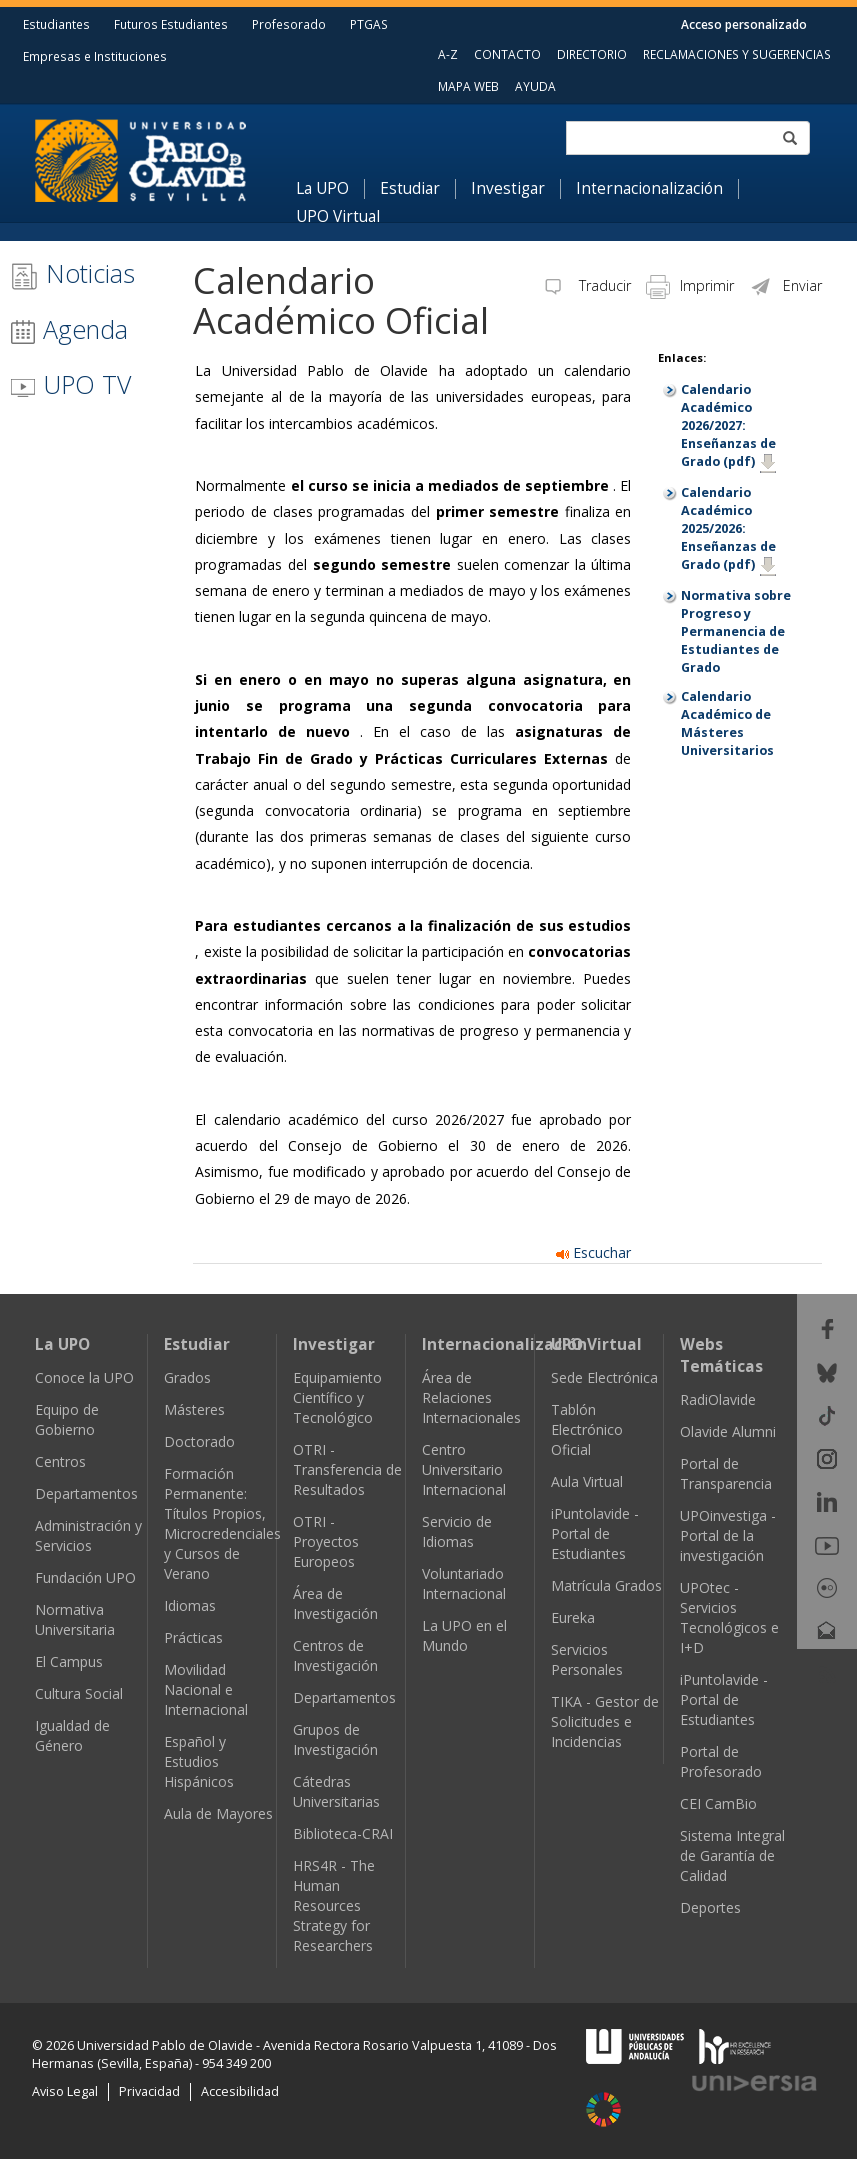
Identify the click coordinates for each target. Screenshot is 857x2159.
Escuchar (593, 1252)
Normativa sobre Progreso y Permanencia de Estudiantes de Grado (736, 631)
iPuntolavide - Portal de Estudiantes (595, 1533)
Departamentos (86, 1493)
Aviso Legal (65, 2091)
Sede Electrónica (604, 1377)
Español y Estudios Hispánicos (199, 1761)
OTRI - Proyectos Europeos (326, 1541)
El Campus (69, 1661)
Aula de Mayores (218, 1813)
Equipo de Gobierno (67, 1419)
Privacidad (149, 2091)
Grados (187, 1377)
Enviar (785, 285)
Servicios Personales (587, 1659)
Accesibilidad (240, 2091)
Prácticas (193, 1637)
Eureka (573, 1617)
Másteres (194, 1409)
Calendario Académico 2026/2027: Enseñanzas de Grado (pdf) (728, 425)
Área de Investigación (335, 1603)
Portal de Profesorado (721, 1761)
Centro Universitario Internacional (464, 1469)
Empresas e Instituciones (95, 56)
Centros (60, 1461)
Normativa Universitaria (75, 1619)
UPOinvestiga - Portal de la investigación (728, 1535)
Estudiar (410, 189)
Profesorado (289, 24)
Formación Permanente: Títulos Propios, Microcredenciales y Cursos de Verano (222, 1523)
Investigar (508, 189)
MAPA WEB (468, 86)
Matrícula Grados (606, 1585)
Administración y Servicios (88, 1535)
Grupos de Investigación (335, 1739)
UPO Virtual (338, 217)
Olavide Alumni (728, 1431)
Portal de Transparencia (726, 1473)
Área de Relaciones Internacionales (471, 1397)
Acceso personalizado (744, 24)
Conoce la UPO (84, 1377)
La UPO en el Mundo (464, 1635)
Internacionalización (649, 189)
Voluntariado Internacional (464, 1583)
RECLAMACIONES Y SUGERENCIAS (737, 54)
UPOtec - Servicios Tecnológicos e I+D (729, 1617)
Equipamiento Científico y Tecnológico (337, 1397)
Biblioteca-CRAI (343, 1833)
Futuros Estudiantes (171, 24)
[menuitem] (330, 189)
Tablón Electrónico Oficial (587, 1429)
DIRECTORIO (592, 54)
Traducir (586, 285)
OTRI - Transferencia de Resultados (347, 1469)
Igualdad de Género (72, 1735)
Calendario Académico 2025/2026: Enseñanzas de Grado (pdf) (728, 528)
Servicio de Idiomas (457, 1531)
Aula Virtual (587, 1481)
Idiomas (190, 1605)
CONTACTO (507, 54)
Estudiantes (56, 24)
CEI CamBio (718, 1803)
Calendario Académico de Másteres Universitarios (727, 723)
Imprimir (690, 285)
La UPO (322, 189)
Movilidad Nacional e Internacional (206, 1689)
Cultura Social (79, 1693)
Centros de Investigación (335, 1655)
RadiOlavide (718, 1399)
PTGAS (369, 24)
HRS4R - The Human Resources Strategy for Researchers (334, 1905)
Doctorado (199, 1441)
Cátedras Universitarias (336, 1791)
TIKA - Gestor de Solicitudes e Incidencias (605, 1721)
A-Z (448, 54)
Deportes (710, 1907)
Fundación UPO (85, 1577)
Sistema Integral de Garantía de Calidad (732, 1855)
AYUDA (535, 86)
